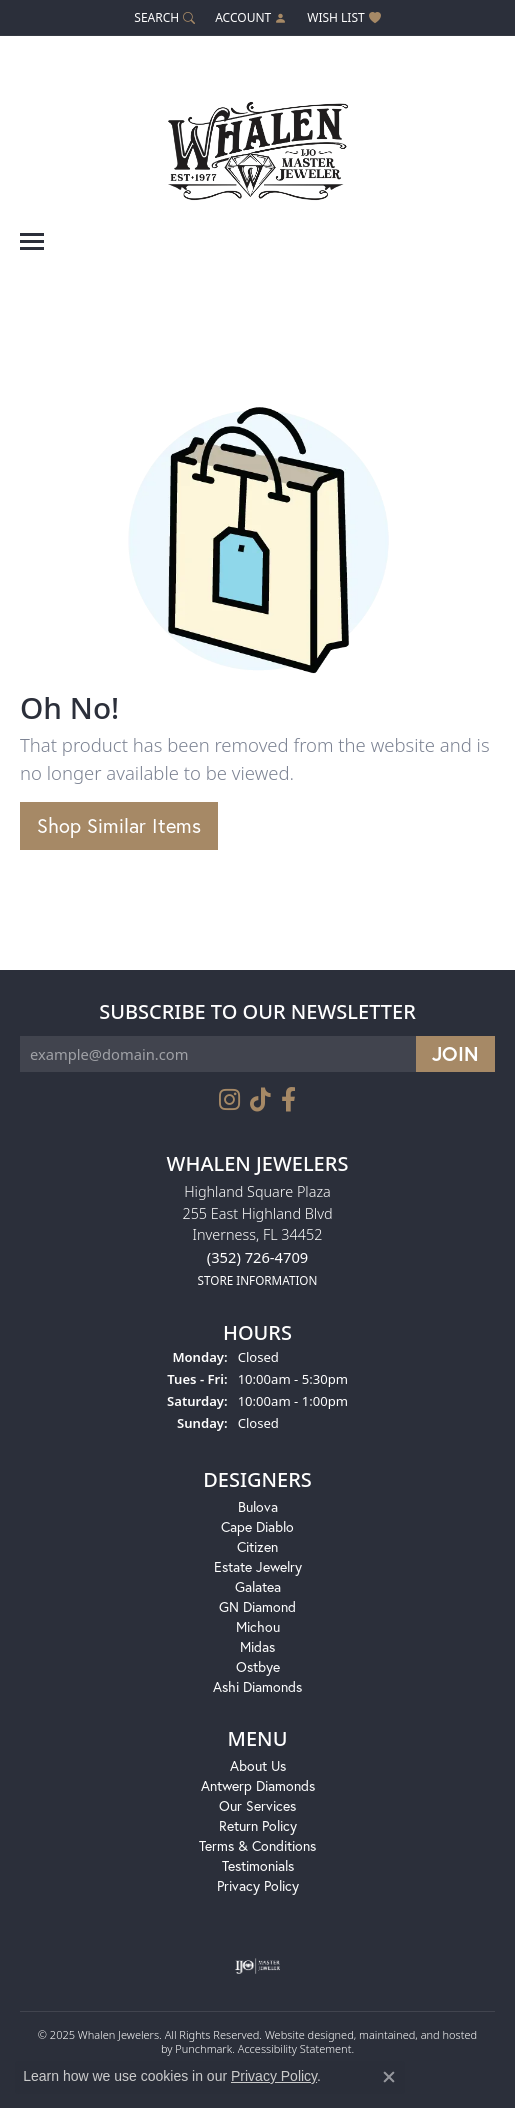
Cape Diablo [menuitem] (257, 1527)
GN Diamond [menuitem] (257, 1607)
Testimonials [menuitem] (258, 1866)
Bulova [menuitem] (258, 1507)
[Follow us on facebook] (288, 1100)
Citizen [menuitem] (257, 1547)
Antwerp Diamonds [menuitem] (258, 1786)
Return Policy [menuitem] (258, 1826)
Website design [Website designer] (303, 2035)
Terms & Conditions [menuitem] (257, 1846)
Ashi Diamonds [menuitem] (257, 1687)
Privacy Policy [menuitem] (258, 1886)
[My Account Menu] (251, 17)
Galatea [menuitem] (258, 1587)
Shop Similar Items (119, 825)
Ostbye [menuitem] (258, 1667)
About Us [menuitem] (258, 1766)
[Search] (164, 17)
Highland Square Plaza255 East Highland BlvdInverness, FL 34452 (257, 1235)
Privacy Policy (274, 2076)
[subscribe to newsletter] (455, 1054)
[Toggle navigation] (32, 241)
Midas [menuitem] (257, 1647)
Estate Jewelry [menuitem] (258, 1567)
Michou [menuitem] (258, 1627)
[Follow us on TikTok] (260, 1100)
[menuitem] (257, 1967)
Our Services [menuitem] (257, 1806)
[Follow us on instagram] (229, 1100)
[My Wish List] (343, 17)
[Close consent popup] (389, 2077)
